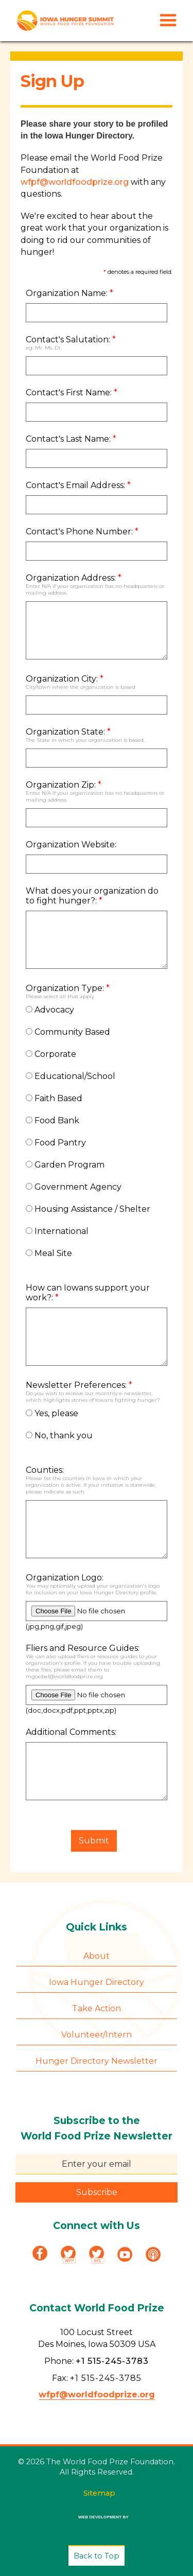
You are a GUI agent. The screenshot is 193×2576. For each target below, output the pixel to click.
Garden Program (65, 1165)
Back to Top (96, 2556)
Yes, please (52, 1413)
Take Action (96, 2008)
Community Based (68, 1032)
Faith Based (54, 1098)
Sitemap (99, 2493)
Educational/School (70, 1076)
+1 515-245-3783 (112, 2361)
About (96, 1956)
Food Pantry (56, 1142)
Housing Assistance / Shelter (88, 1209)
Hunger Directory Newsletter (96, 2061)
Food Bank (52, 1120)
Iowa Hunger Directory (96, 1982)
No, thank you (59, 1435)
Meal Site (49, 1253)
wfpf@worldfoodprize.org (75, 182)
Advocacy (50, 1010)
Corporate (51, 1054)
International (57, 1231)
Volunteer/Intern (96, 2035)
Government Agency (73, 1187)
